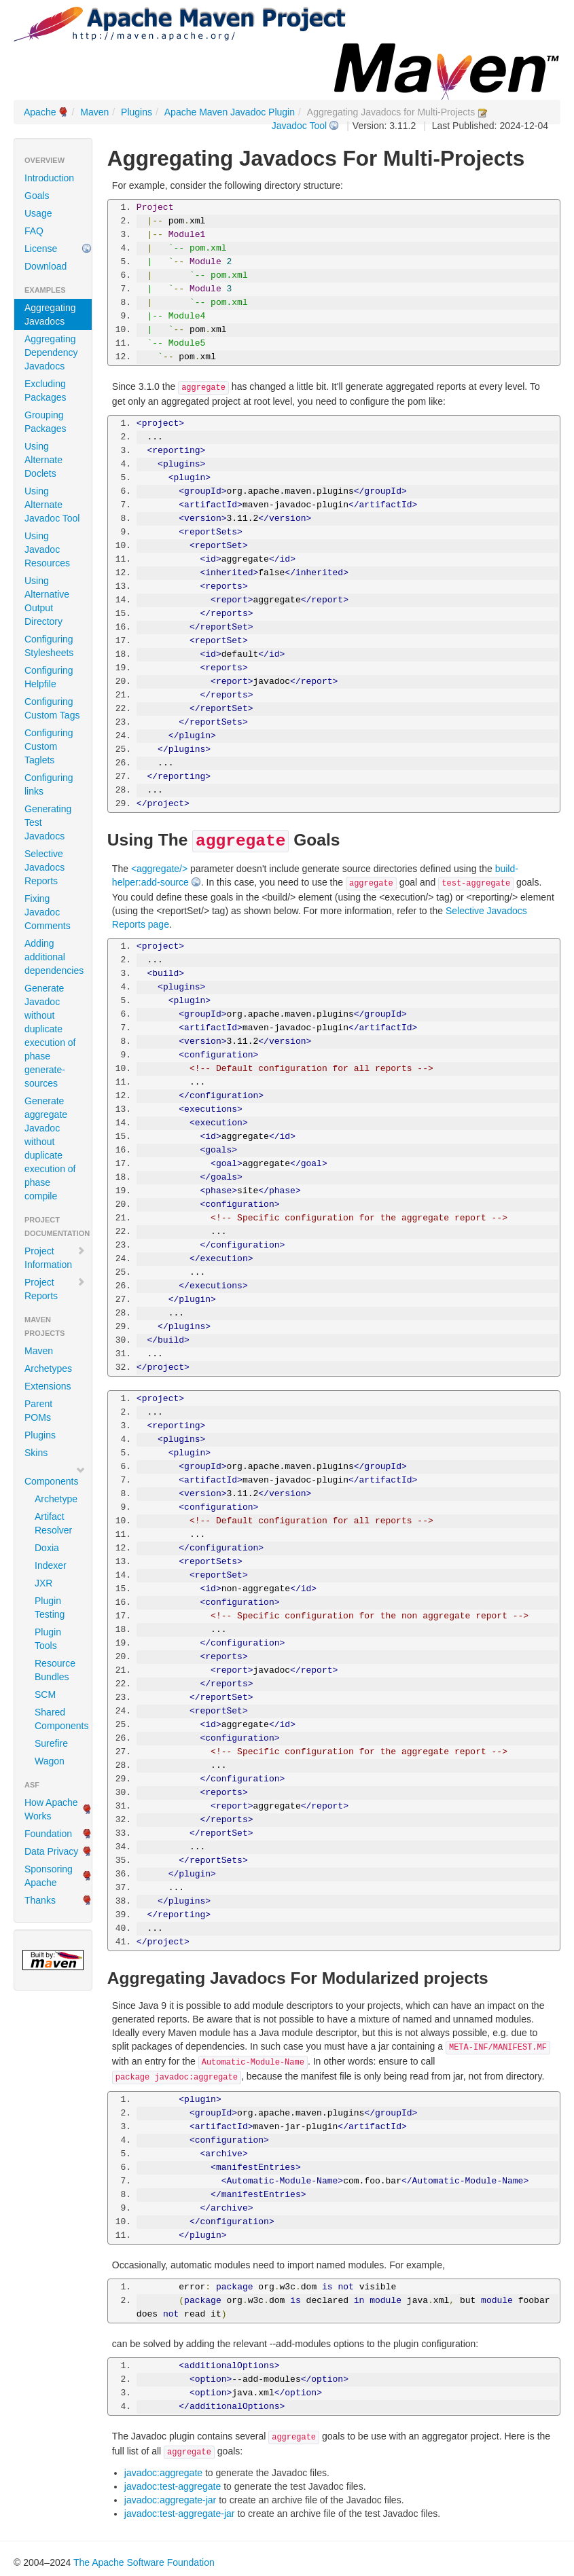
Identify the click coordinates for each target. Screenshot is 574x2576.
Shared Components (58, 1719)
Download (45, 266)
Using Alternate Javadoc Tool (51, 505)
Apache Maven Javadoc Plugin (229, 112)
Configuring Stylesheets (48, 646)
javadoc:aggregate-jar (170, 2500)
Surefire (51, 1743)
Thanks (40, 1900)
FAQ (33, 230)
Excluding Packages (45, 390)
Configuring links (48, 784)
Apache (40, 112)
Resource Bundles (55, 1670)
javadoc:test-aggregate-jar (179, 2513)
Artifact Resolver (53, 1523)
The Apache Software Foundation (144, 2562)
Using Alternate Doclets (43, 460)
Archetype (56, 1498)
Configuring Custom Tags (51, 708)
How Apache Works (51, 1809)
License (40, 248)
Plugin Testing (50, 1607)
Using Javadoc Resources (47, 549)
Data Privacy (51, 1851)
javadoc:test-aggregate (172, 2486)
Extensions (47, 1386)
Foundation (48, 1833)
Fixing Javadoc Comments (47, 912)
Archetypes (48, 1368)
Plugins (136, 112)
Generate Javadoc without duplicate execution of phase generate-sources (50, 1036)
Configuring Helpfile (48, 677)
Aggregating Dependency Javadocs (51, 352)
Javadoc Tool (299, 125)
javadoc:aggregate (163, 2472)
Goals (37, 195)
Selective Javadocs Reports (44, 867)
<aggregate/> (159, 868)
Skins (36, 1452)
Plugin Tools (48, 1639)
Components (55, 1476)
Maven (94, 112)
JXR (43, 1583)
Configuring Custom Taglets (48, 746)
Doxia (47, 1547)
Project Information (55, 1258)
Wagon (50, 1761)
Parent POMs (38, 1410)
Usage (38, 213)
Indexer (51, 1565)
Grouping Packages (45, 422)
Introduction (49, 178)
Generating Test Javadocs (47, 822)
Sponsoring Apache (48, 1876)
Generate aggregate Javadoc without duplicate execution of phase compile (50, 1148)
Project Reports (55, 1289)
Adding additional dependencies (54, 957)
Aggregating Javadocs (50, 314)
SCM (45, 1694)
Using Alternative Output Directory (46, 601)
